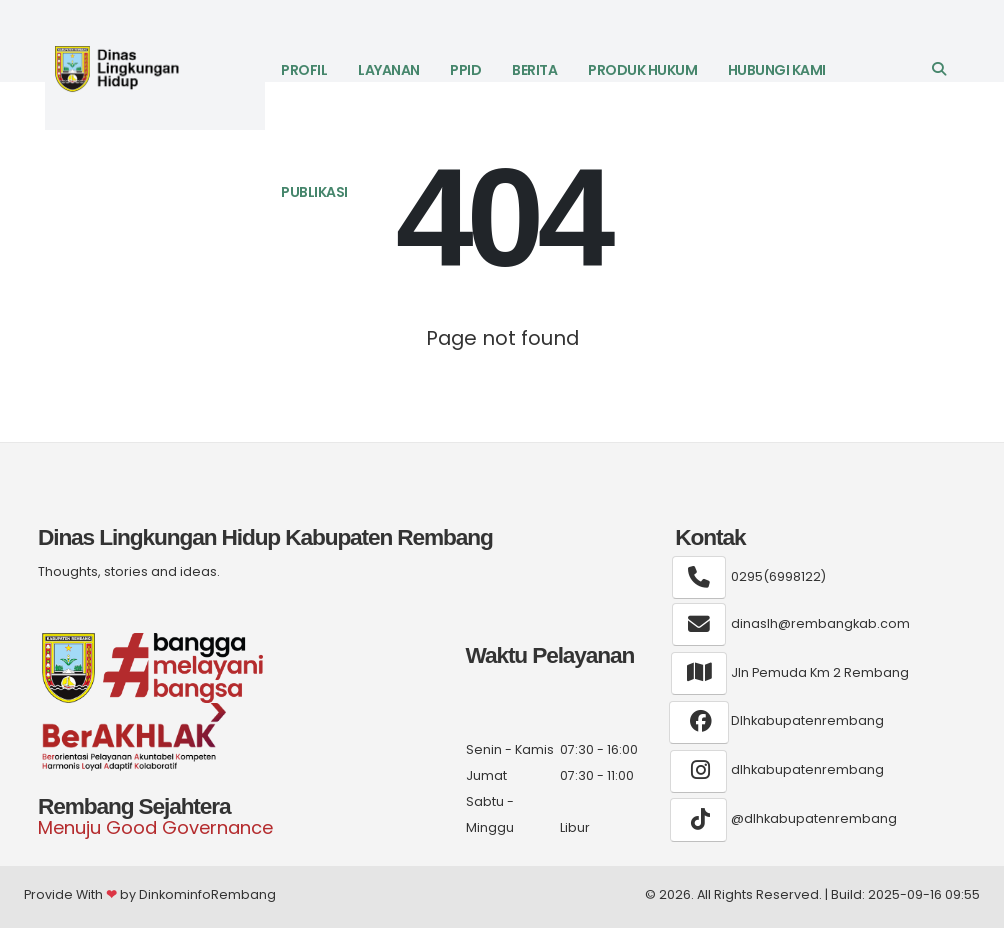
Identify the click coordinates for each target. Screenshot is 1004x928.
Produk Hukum (642, 70)
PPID (465, 70)
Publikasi (314, 192)
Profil (304, 70)
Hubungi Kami (777, 70)
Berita (534, 70)
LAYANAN (389, 70)
